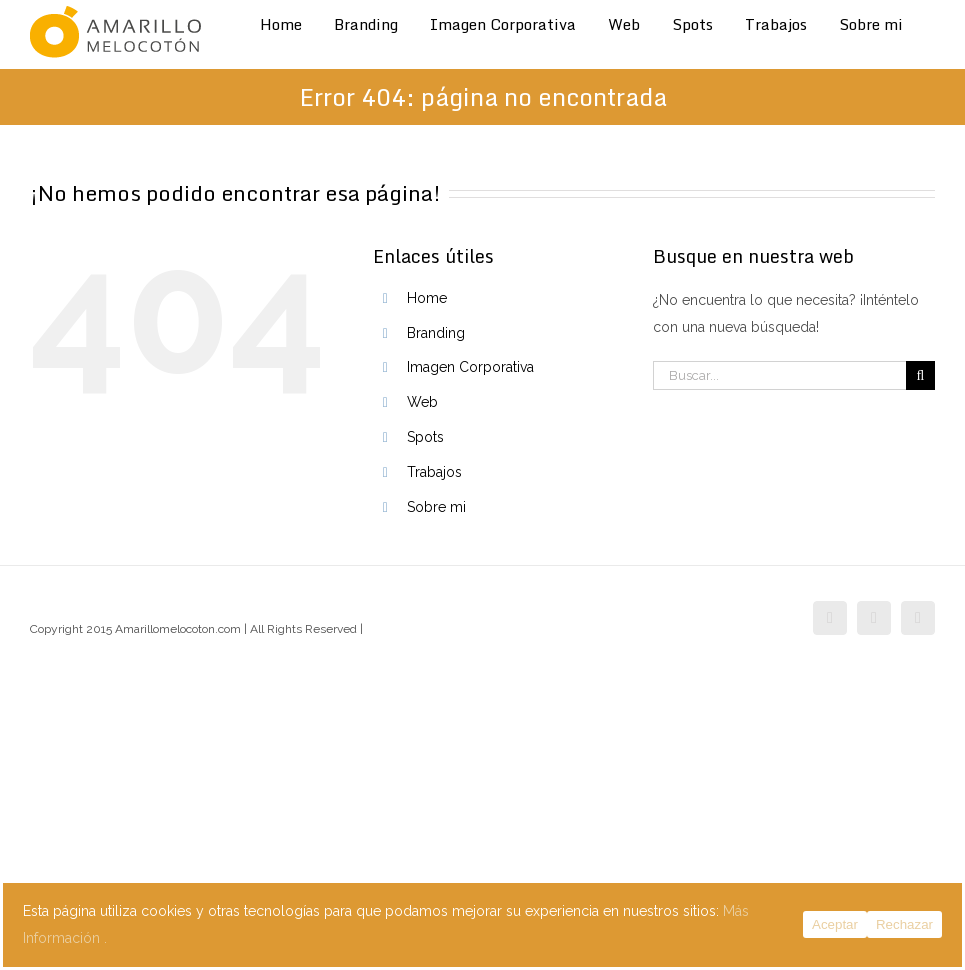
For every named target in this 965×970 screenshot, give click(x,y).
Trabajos (434, 472)
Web (422, 402)
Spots (425, 437)
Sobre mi (436, 507)
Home (427, 298)
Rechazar (904, 924)
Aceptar (835, 924)
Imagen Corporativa (470, 367)
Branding (436, 333)
